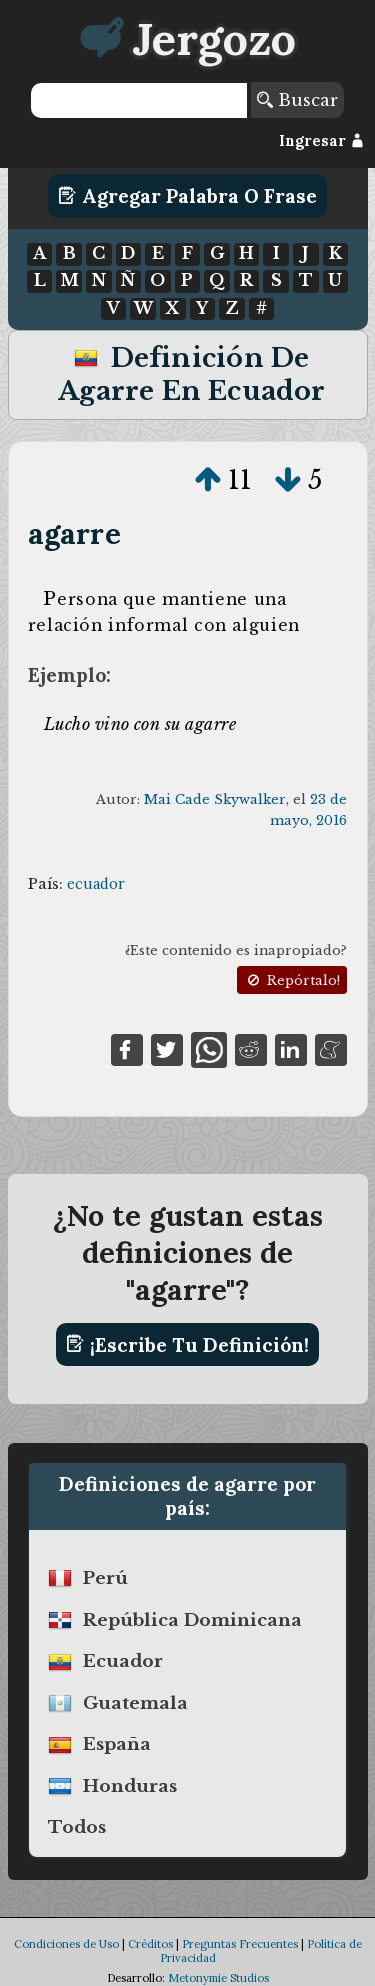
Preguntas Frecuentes (240, 1944)
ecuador (96, 884)
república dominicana (192, 1620)
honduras (130, 1786)
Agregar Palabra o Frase (187, 196)
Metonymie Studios (218, 1978)
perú (105, 1578)
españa (117, 1745)
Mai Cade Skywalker (215, 799)
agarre (74, 533)
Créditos (150, 1944)
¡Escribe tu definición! (187, 1344)
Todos (77, 1827)
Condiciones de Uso (66, 1944)
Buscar (297, 100)
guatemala (135, 1703)
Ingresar (321, 141)
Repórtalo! (292, 980)
